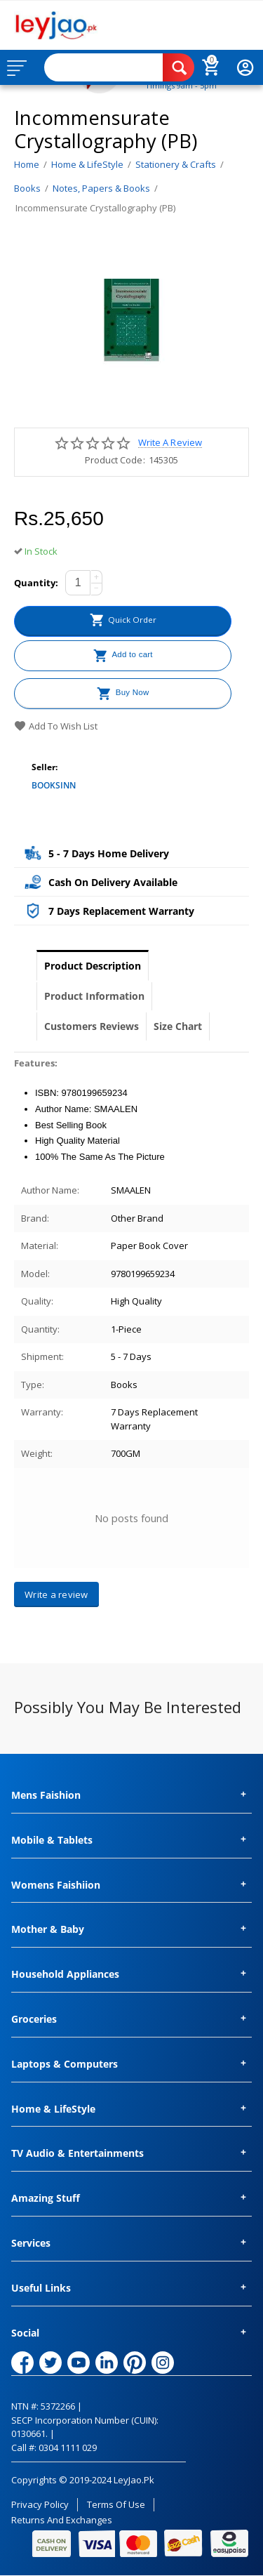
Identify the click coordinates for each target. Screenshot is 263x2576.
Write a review (169, 442)
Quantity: (36, 582)
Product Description (92, 965)
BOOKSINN (54, 785)
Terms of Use (116, 2504)
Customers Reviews (91, 1026)
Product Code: (114, 460)
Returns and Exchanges (61, 2520)
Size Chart (178, 1026)
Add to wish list (55, 726)
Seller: (45, 767)
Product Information (94, 996)
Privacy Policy (40, 2504)
